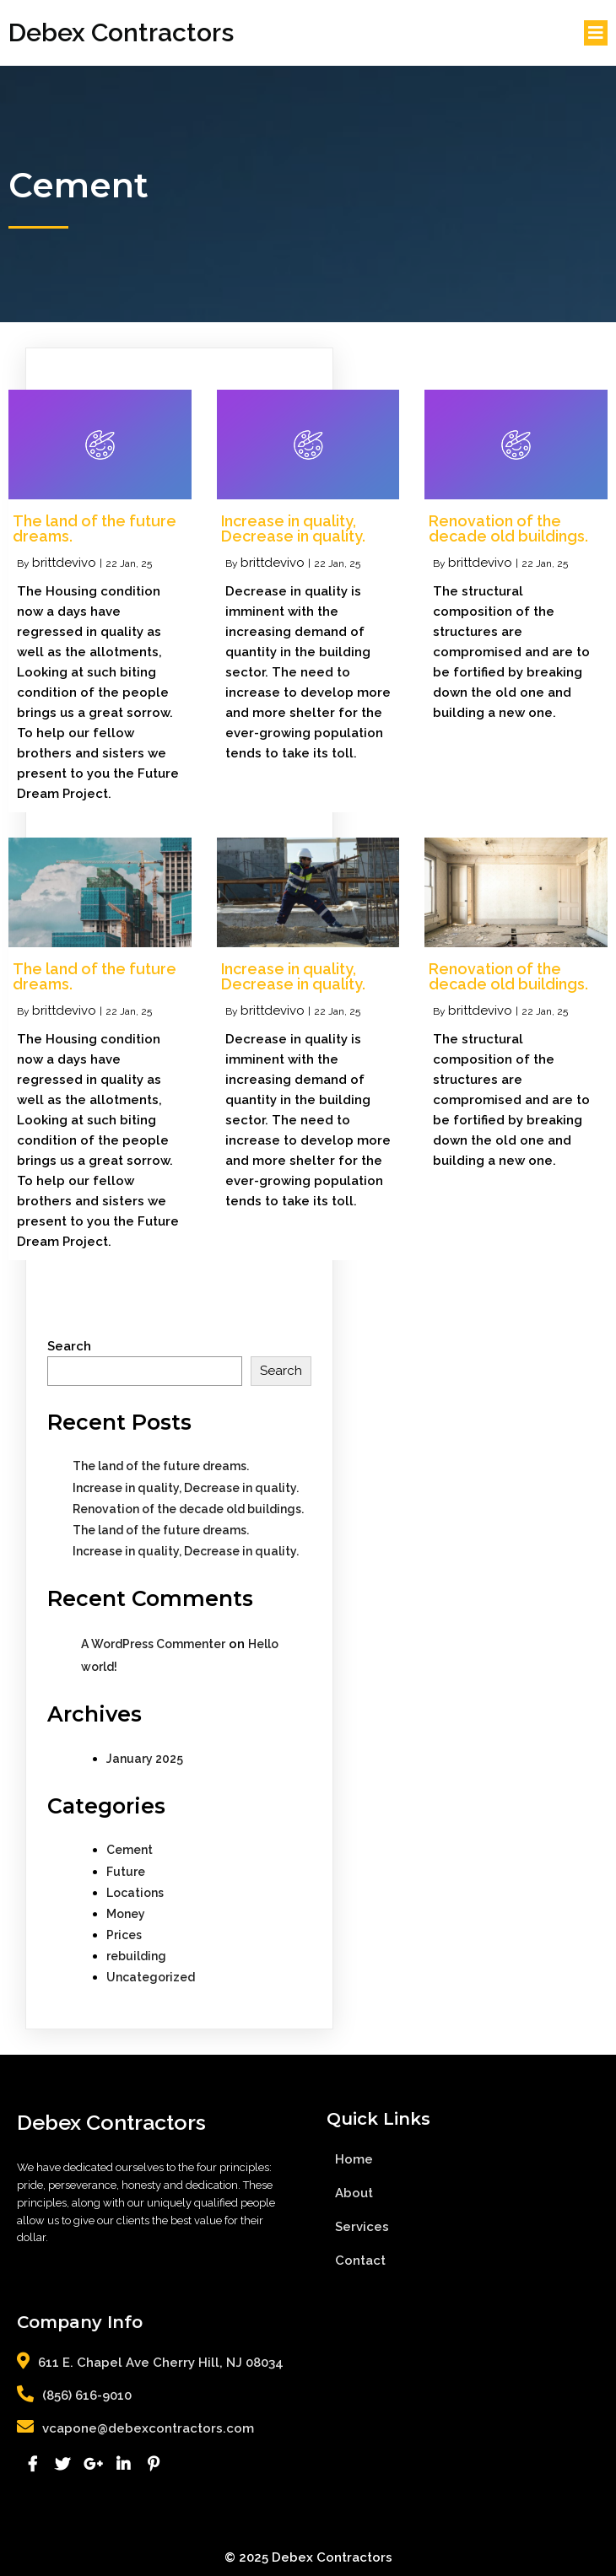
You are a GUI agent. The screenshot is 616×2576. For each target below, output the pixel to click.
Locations (135, 1893)
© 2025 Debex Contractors (308, 2557)
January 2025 (144, 1758)
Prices (124, 1935)
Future (125, 1871)
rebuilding (136, 1956)
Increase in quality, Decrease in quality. (186, 1488)
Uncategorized (150, 1977)
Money (125, 1914)
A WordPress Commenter (153, 1644)
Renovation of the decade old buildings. (188, 1509)
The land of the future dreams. (161, 1466)
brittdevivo (64, 562)
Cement (129, 1850)
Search (69, 1346)
